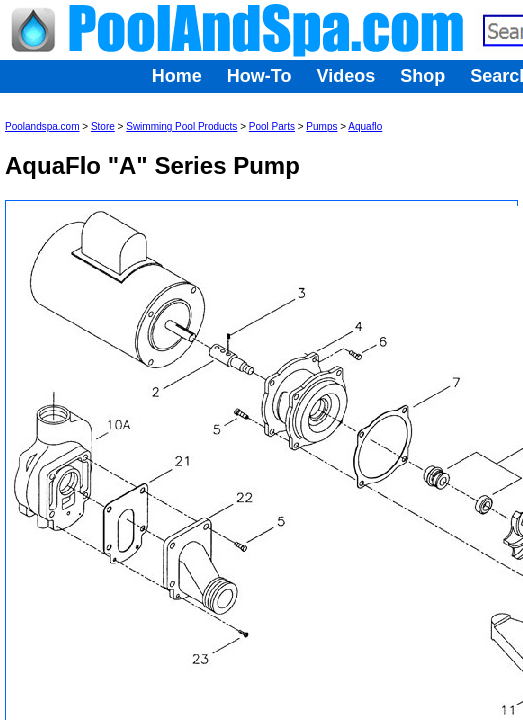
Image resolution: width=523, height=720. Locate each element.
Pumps (321, 126)
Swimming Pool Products (181, 126)
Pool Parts (272, 126)
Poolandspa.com (42, 126)
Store (103, 126)
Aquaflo (365, 126)
